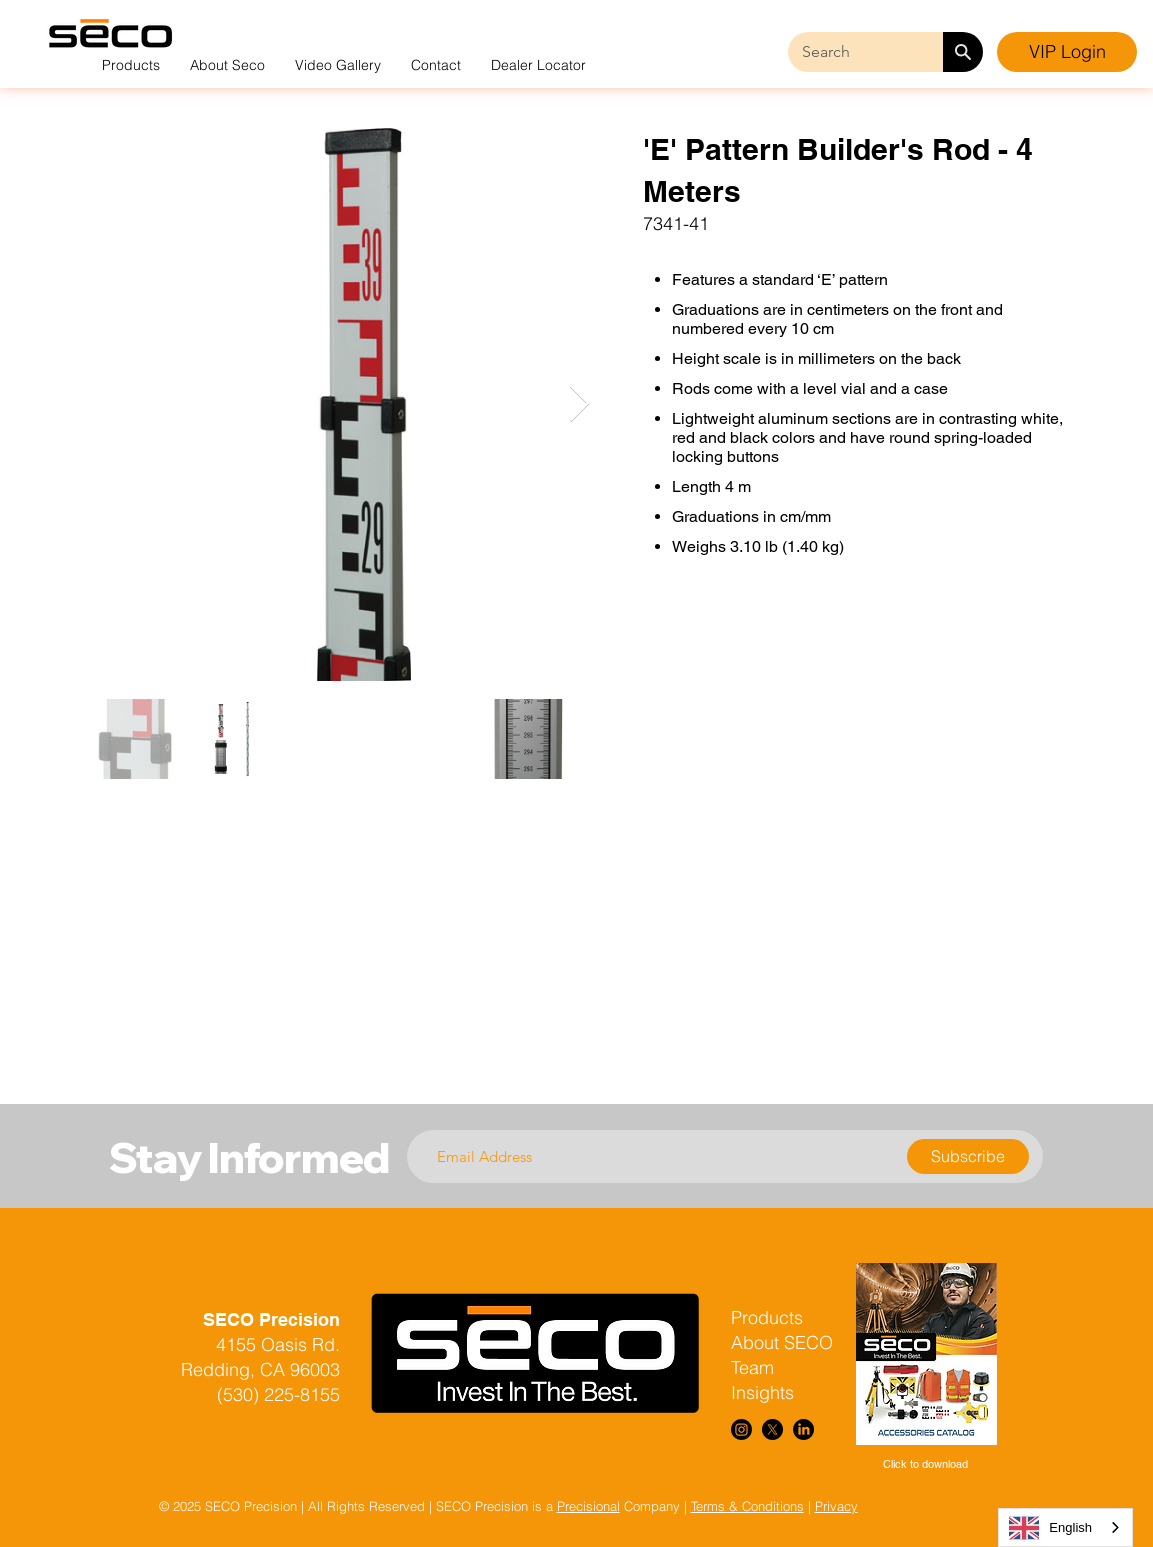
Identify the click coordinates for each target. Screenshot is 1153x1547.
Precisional (588, 1506)
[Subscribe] (968, 1156)
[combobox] (1065, 1527)
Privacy (836, 1506)
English (1050, 1528)
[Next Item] (579, 404)
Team (752, 1367)
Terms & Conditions (747, 1506)
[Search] (963, 52)
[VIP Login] (1067, 52)
